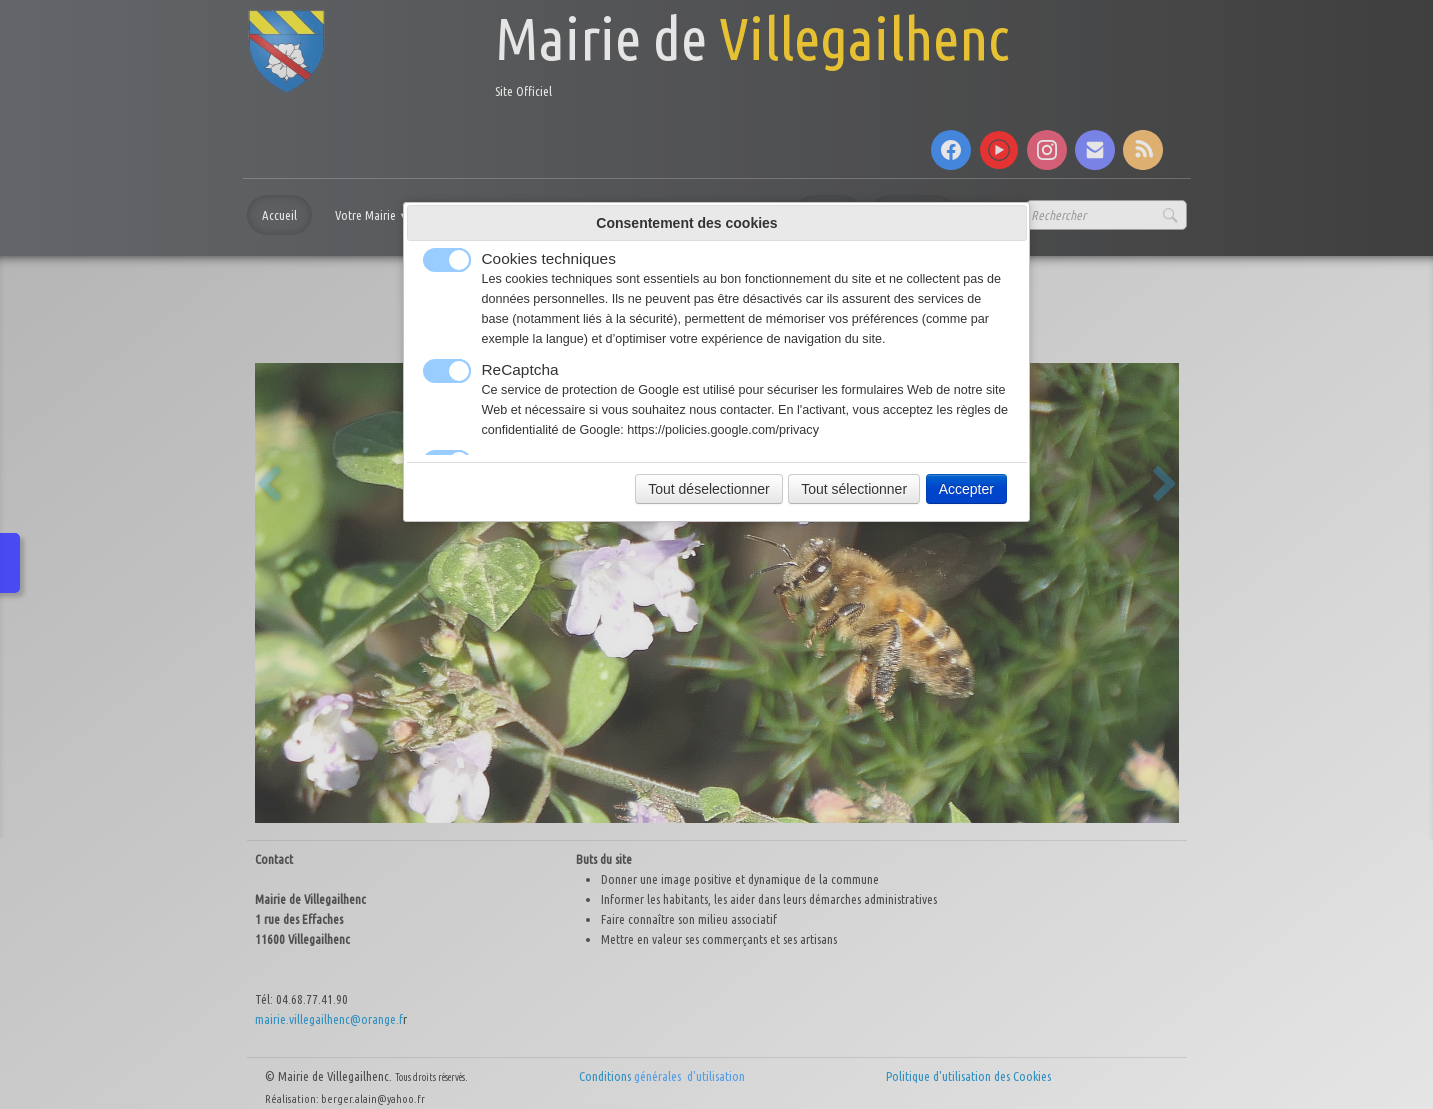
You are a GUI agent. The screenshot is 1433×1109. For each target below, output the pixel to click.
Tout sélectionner (854, 489)
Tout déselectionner (708, 489)
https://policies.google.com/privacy (723, 430)
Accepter (966, 489)
